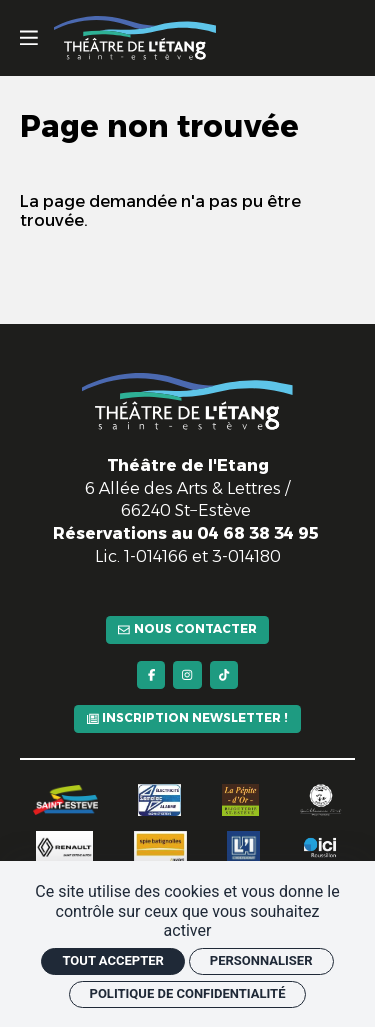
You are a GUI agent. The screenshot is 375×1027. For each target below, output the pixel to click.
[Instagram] (187, 661)
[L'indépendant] (243, 841)
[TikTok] (228, 661)
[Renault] (65, 841)
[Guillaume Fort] (321, 794)
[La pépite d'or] (240, 794)
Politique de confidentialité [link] (188, 993)
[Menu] (29, 37)
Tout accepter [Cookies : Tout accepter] (112, 960)
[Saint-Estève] (65, 794)
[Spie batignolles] (160, 841)
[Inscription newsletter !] (187, 710)
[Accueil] (135, 38)
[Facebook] (146, 661)
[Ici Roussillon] (320, 841)
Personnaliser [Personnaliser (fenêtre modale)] (261, 960)
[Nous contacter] (187, 611)
